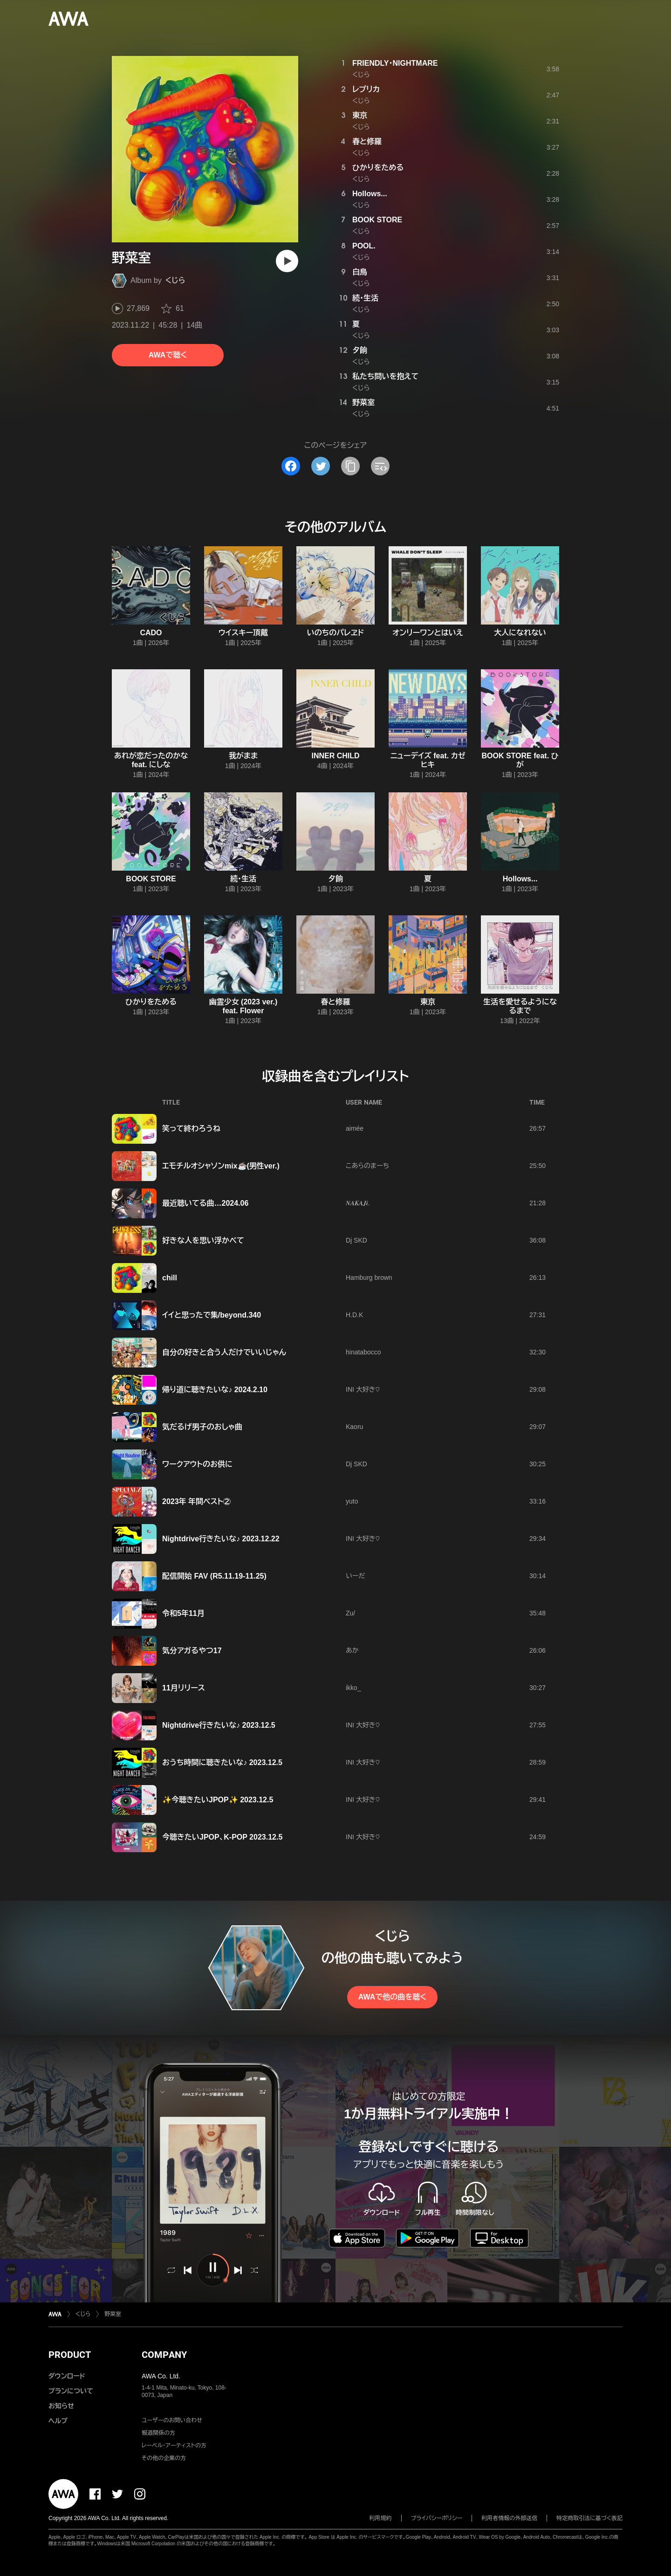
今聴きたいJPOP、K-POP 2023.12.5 (222, 1837)
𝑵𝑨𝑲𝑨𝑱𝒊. (358, 1203)
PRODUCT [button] (69, 2354)
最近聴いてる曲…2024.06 (205, 1203)
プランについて (70, 2391)
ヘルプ (58, 2421)
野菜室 (363, 402)
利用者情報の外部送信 (509, 2518)
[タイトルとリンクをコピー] (350, 466)
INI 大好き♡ (363, 1389)
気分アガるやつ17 (192, 1651)
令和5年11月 (183, 1613)
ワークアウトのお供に (197, 1464)
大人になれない (520, 633)
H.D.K (354, 1315)
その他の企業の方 (164, 2458)
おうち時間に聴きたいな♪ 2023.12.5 (222, 1762)
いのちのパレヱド (335, 633)
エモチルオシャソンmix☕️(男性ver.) (221, 1166)
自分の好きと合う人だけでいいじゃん (224, 1352)
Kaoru (354, 1426)
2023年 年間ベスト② (196, 1501)
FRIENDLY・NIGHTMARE (395, 63)
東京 (359, 115)
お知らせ (61, 2406)
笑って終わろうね (191, 1129)
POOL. (364, 246)
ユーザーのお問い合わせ (172, 2420)
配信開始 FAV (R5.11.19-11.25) (214, 1576)
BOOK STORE (377, 220)
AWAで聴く (168, 355)
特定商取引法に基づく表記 (589, 2518)
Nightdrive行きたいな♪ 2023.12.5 (218, 1725)
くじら (175, 280)
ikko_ (353, 1687)
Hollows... (369, 194)
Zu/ (350, 1613)
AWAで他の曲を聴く (392, 1997)
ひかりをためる (378, 168)
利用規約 (381, 2518)
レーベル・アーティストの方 (174, 2445)
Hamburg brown (369, 1277)
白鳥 (359, 272)
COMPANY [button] (164, 2354)
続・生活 (365, 298)
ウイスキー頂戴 (243, 633)
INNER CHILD (335, 756)
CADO (151, 633)
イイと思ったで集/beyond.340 (211, 1315)
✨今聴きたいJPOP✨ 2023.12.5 (217, 1800)
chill (169, 1278)
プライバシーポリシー (437, 2518)
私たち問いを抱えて (385, 376)
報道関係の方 (158, 2433)
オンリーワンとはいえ (427, 633)
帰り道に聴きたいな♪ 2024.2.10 (214, 1390)
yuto (352, 1501)
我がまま (243, 756)
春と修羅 (367, 141)
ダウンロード (66, 2376)
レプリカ (366, 89)
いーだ (355, 1576)
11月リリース (183, 1688)
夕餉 (359, 350)
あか (352, 1650)
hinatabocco (363, 1352)
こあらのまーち (367, 1165)
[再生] (287, 261)
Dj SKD (356, 1240)
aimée (354, 1128)
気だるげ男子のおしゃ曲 (202, 1427)
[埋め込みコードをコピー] (380, 466)
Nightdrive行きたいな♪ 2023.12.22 (221, 1539)
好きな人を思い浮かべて (203, 1240)
